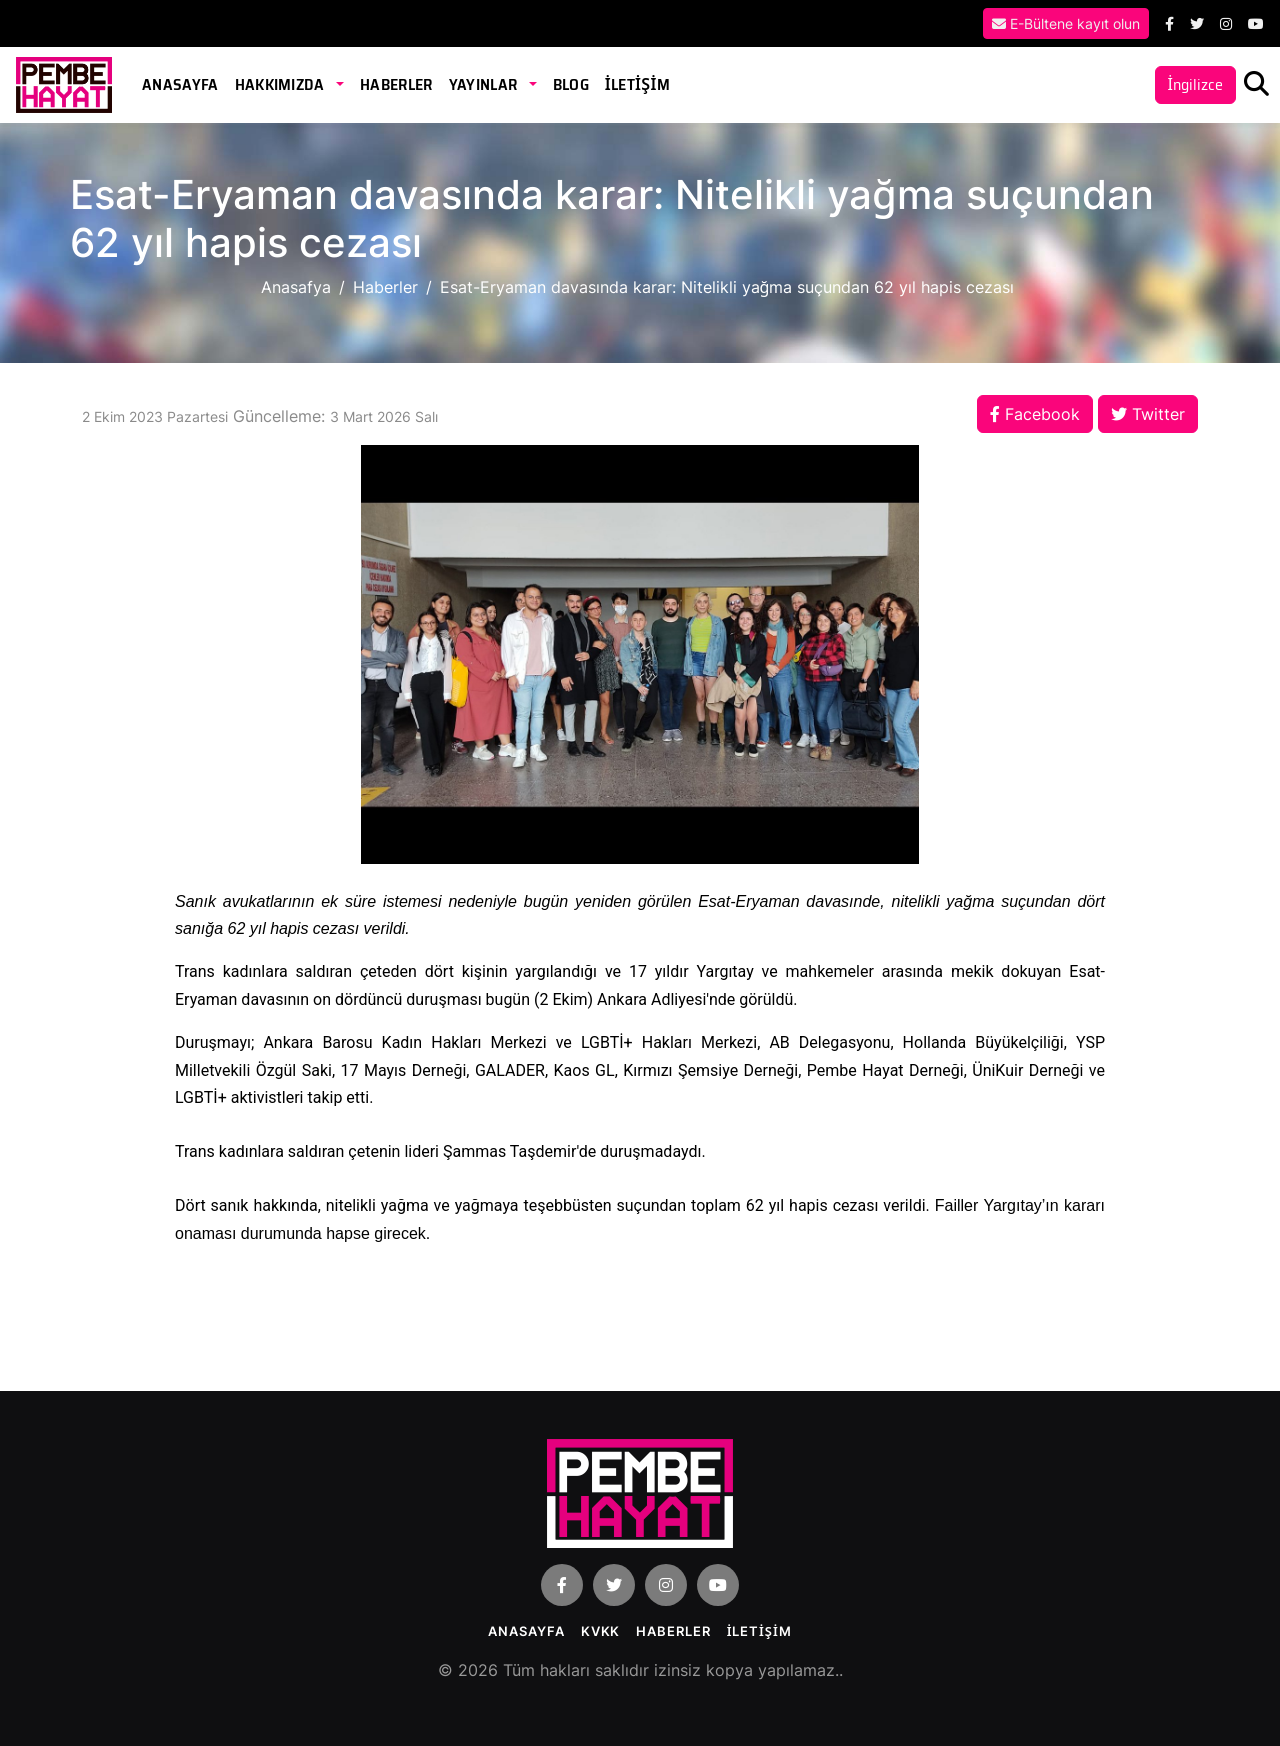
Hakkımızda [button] (282, 84)
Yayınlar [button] (485, 84)
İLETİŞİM (637, 84)
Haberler (396, 84)
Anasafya (296, 287)
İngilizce (1195, 84)
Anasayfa (180, 84)
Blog (571, 84)
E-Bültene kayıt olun (1066, 23)
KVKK (601, 1631)
